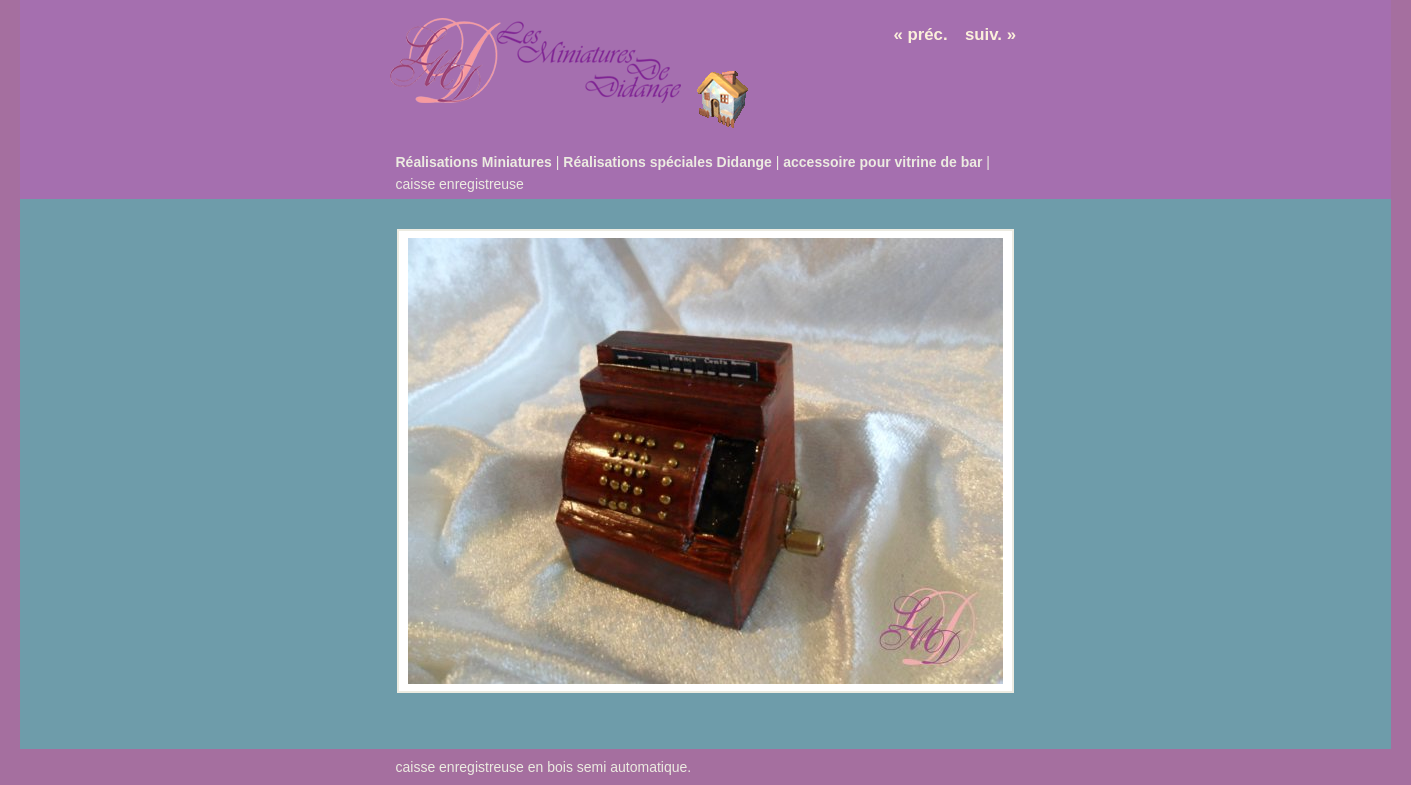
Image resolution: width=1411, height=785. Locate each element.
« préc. (920, 34)
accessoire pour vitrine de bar (882, 162)
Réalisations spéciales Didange (667, 162)
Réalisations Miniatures (474, 162)
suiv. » (990, 34)
